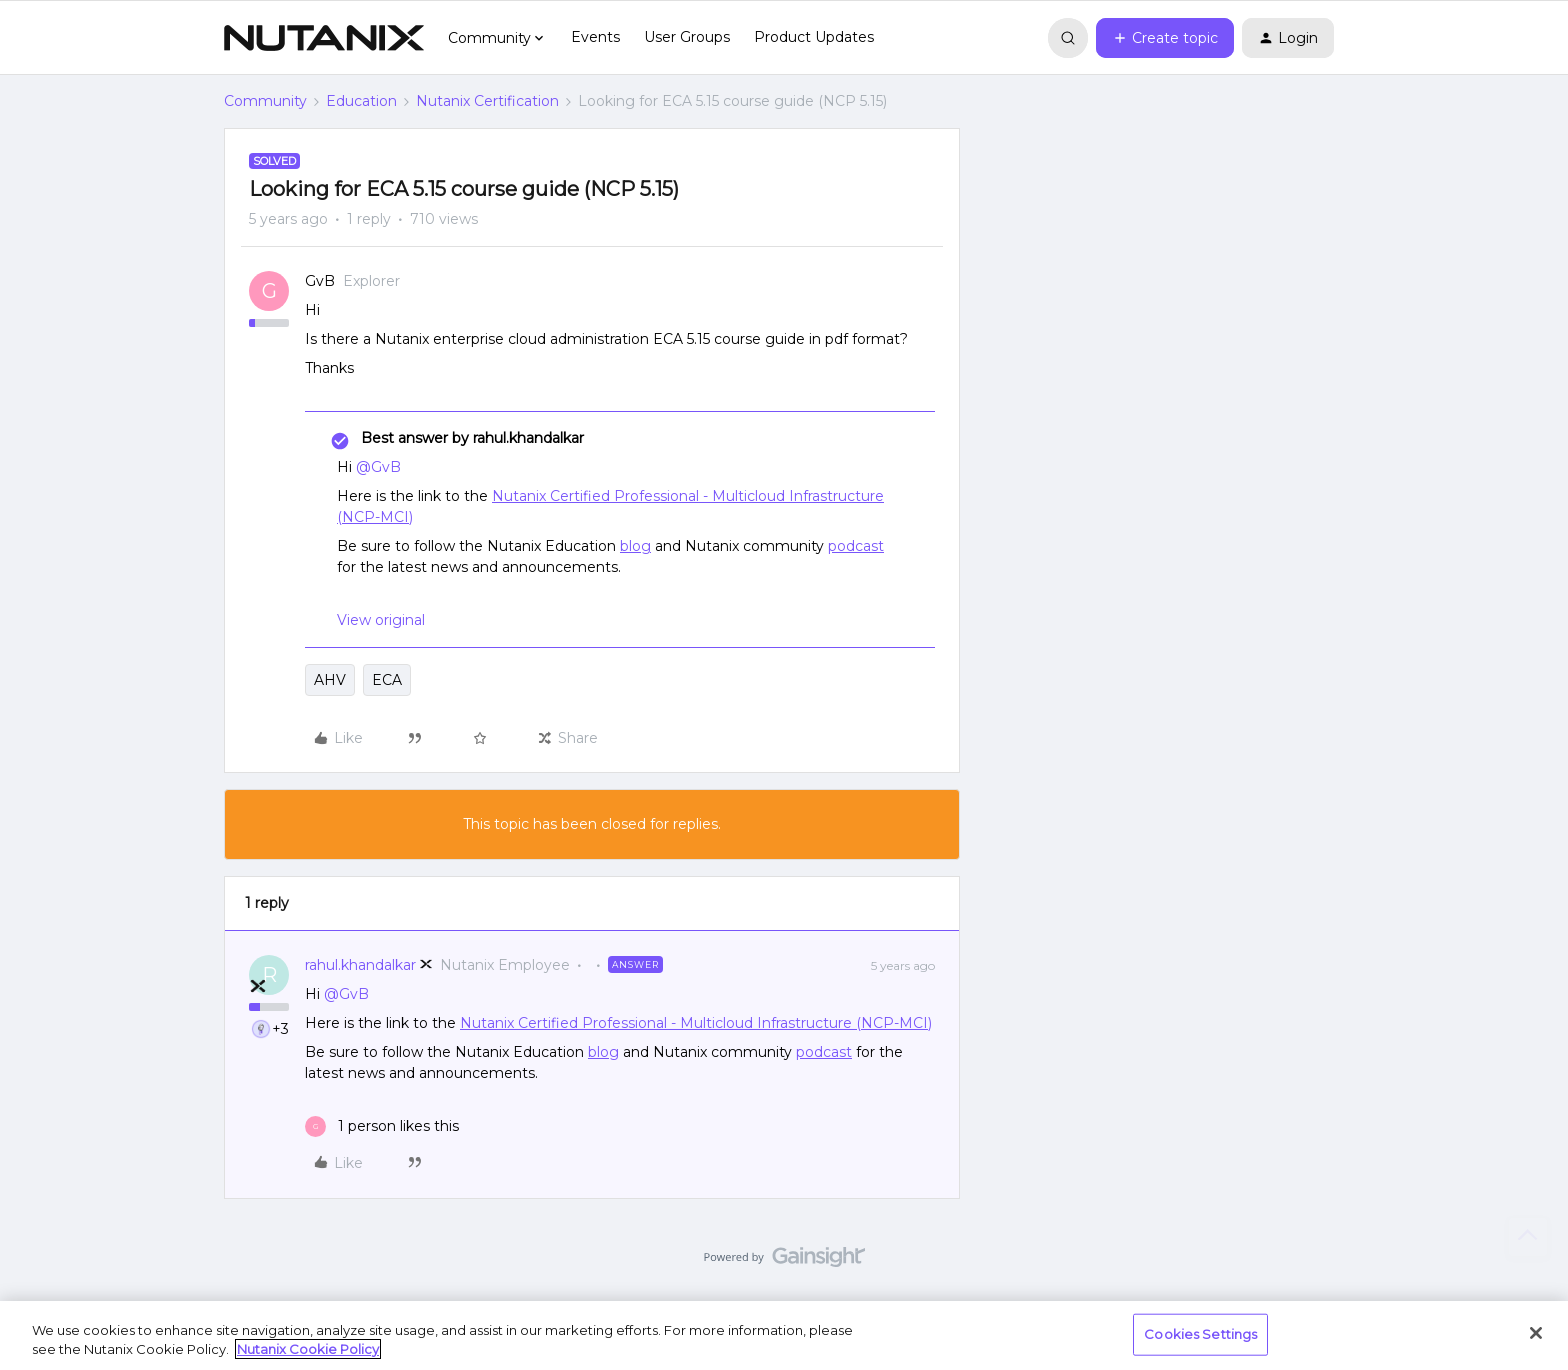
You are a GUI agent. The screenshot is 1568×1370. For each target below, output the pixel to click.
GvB (320, 281)
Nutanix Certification (487, 101)
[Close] (1536, 1333)
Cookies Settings (1200, 1334)
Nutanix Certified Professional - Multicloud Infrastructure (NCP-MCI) (696, 1023)
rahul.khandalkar (360, 965)
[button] (1165, 38)
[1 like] (382, 1126)
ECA (387, 680)
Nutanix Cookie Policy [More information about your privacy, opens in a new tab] (308, 1349)
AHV (330, 680)
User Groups (687, 37)
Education (361, 101)
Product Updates (814, 37)
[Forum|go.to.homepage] (324, 38)
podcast (856, 546)
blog (635, 546)
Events (595, 37)
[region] (784, 1335)
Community (265, 101)
